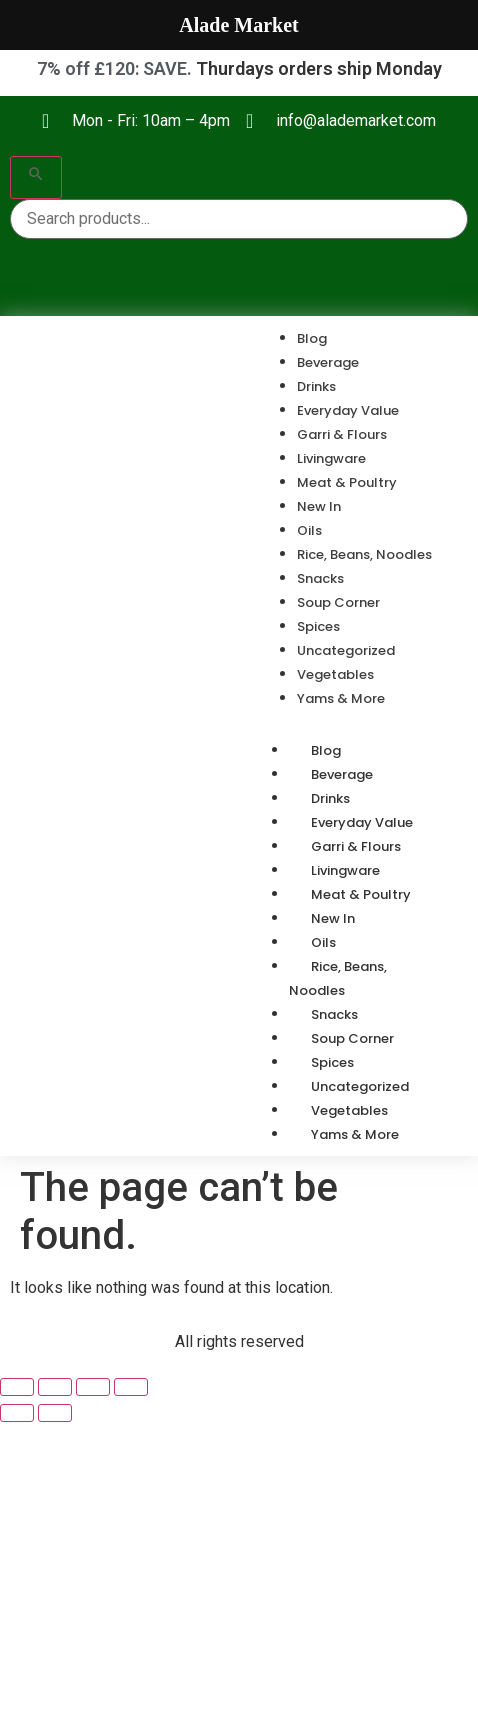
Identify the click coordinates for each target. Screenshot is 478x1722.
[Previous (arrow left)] (17, 1413)
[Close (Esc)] (131, 1387)
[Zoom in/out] (17, 1387)
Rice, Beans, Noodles (338, 978)
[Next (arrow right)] (55, 1413)
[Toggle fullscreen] (55, 1387)
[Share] (93, 1387)
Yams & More (355, 1134)
